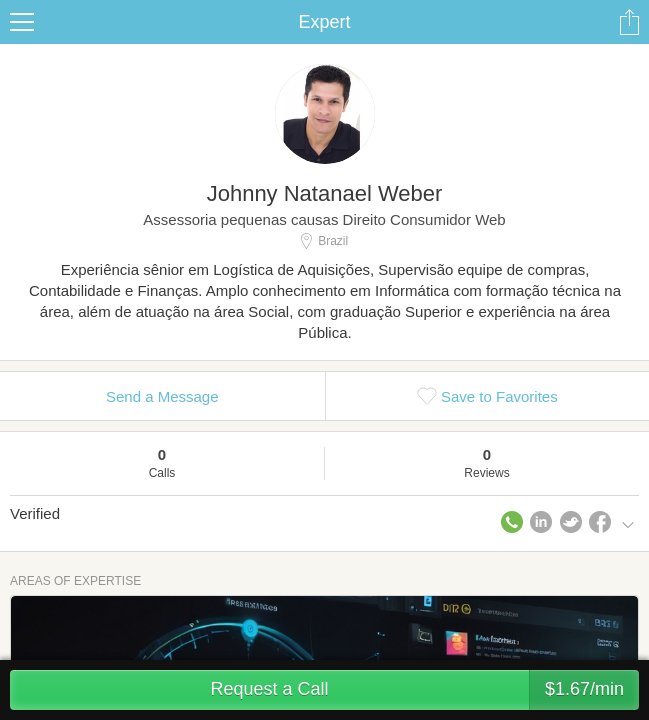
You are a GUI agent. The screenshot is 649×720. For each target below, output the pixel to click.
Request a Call (424, 690)
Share (629, 22)
